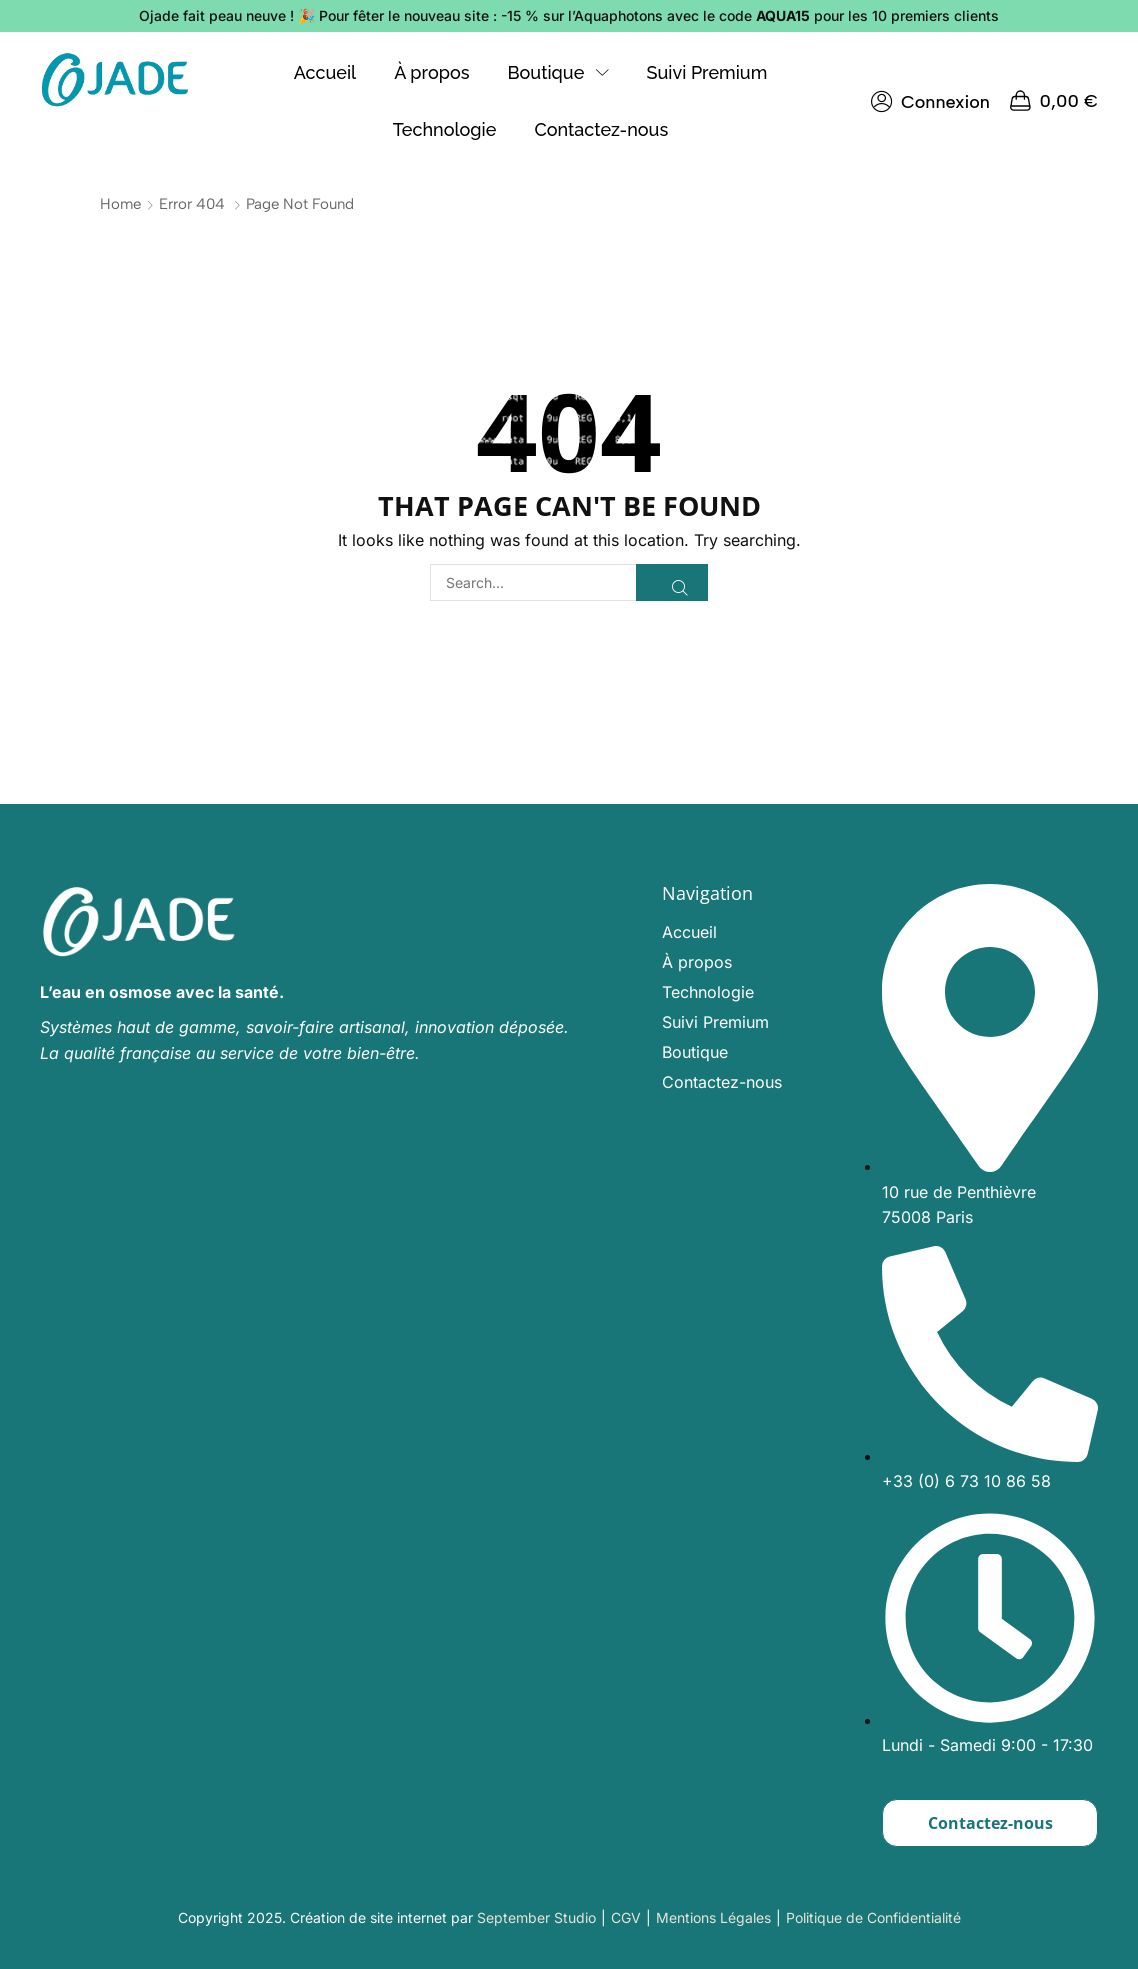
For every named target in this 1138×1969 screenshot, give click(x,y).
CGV (626, 1917)
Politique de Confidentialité (873, 1917)
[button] (930, 102)
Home (120, 204)
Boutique (695, 1052)
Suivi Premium (715, 1022)
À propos (697, 962)
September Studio (536, 1917)
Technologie (708, 992)
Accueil (689, 932)
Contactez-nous (722, 1082)
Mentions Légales (713, 1917)
